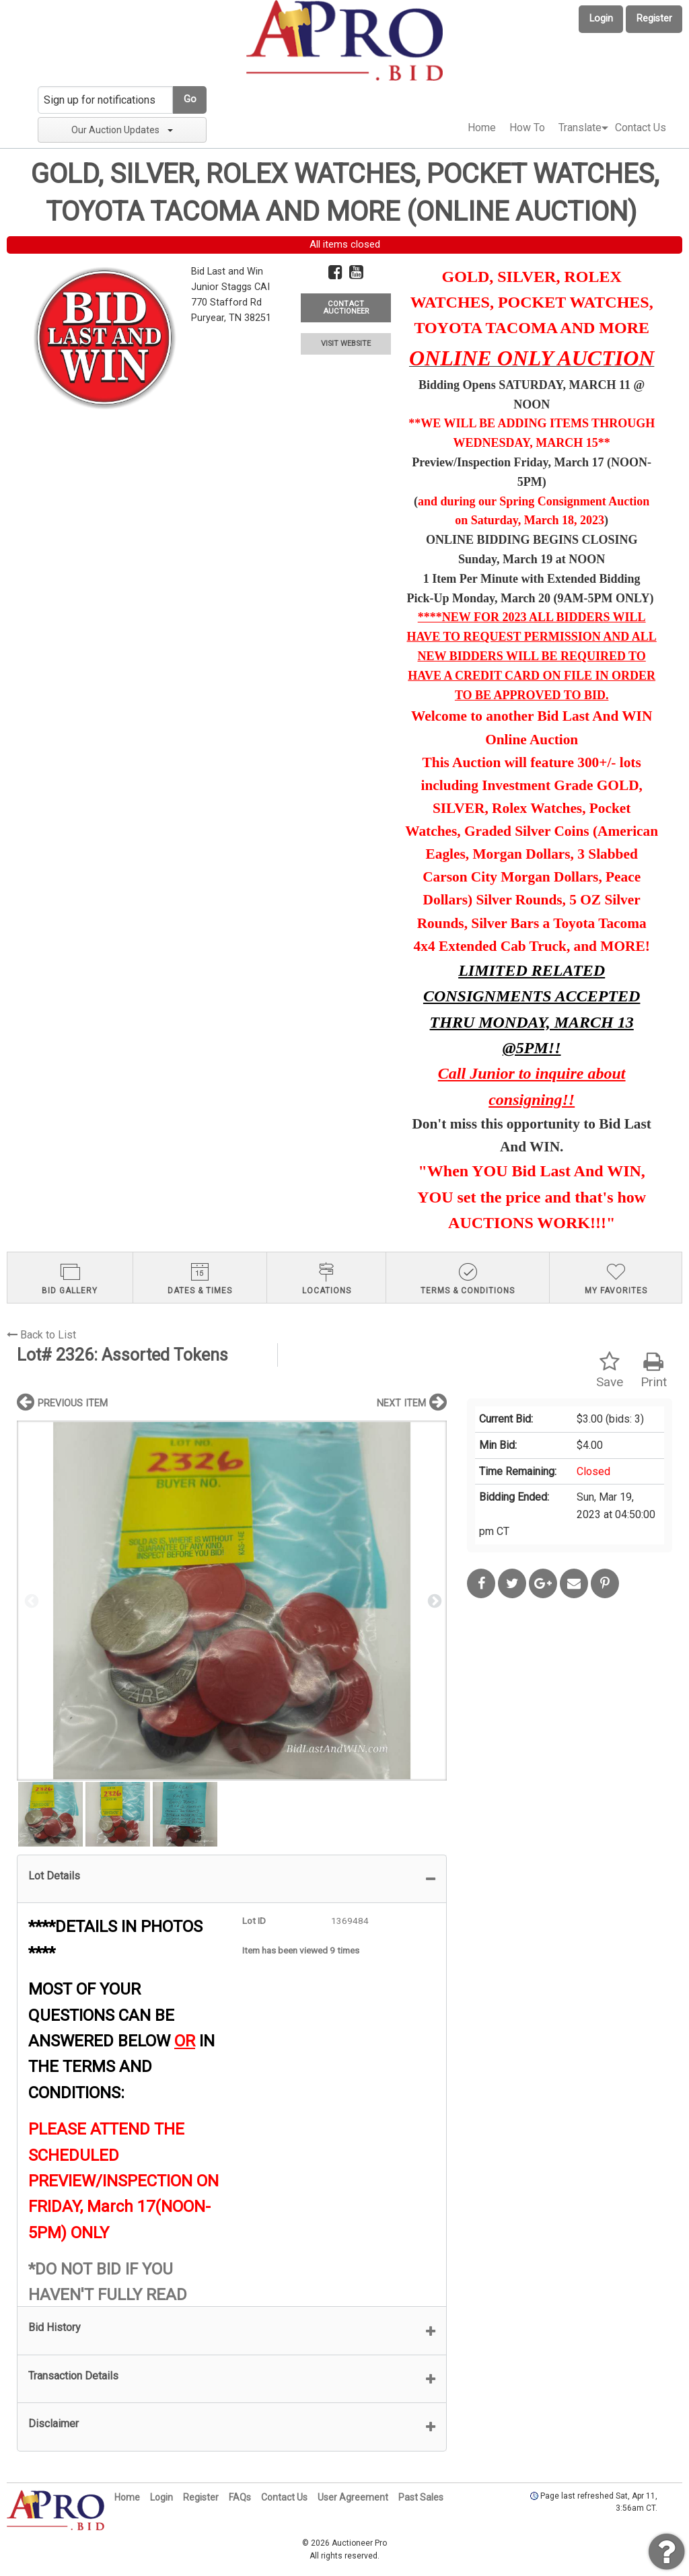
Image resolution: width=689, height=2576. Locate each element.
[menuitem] (482, 128)
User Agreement (353, 2497)
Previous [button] (30, 1600)
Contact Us (640, 127)
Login (601, 18)
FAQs (240, 2497)
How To (527, 127)
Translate (580, 127)
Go (190, 99)
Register (654, 18)
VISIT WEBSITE (346, 343)
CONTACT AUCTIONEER (346, 307)
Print (654, 1370)
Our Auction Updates (122, 129)
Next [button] (433, 1600)
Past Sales (420, 2497)
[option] (232, 1601)
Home (482, 127)
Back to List (41, 1334)
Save (609, 1370)
